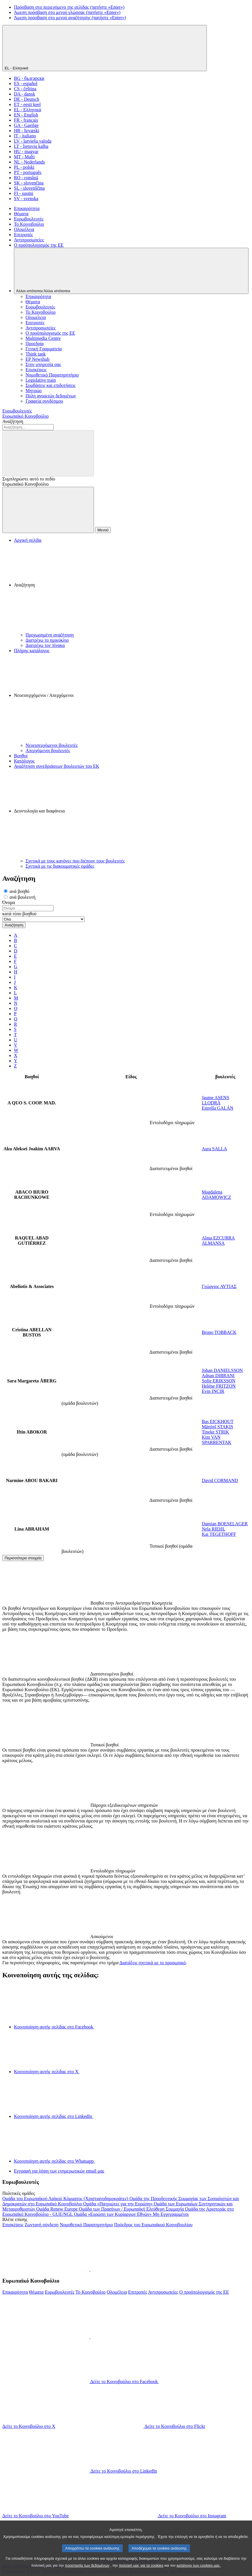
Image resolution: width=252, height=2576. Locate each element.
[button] (132, 587)
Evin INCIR (213, 1391)
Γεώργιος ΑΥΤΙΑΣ (219, 1286)
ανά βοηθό (16, 891)
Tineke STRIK (215, 1431)
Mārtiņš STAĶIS (217, 1426)
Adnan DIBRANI (218, 1375)
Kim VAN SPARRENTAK (216, 1440)
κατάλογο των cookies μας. (199, 2572)
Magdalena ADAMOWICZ (216, 1195)
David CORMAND (220, 1480)
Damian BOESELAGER (225, 1523)
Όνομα (8, 902)
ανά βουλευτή (19, 897)
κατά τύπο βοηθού (19, 913)
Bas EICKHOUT (218, 1421)
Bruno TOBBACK (219, 1332)
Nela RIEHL (213, 1528)
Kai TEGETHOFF (219, 1534)
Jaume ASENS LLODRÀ (215, 1100)
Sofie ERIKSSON (218, 1380)
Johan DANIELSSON (222, 1370)
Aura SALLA (214, 1148)
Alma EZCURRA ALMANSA (218, 1240)
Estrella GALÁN (217, 1108)
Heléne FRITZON (219, 1386)
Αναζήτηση (12, 421)
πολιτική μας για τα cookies (141, 2572)
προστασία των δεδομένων (87, 2572)
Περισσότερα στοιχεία (23, 1558)
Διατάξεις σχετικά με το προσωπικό (152, 1962)
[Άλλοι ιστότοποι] (131, 271)
